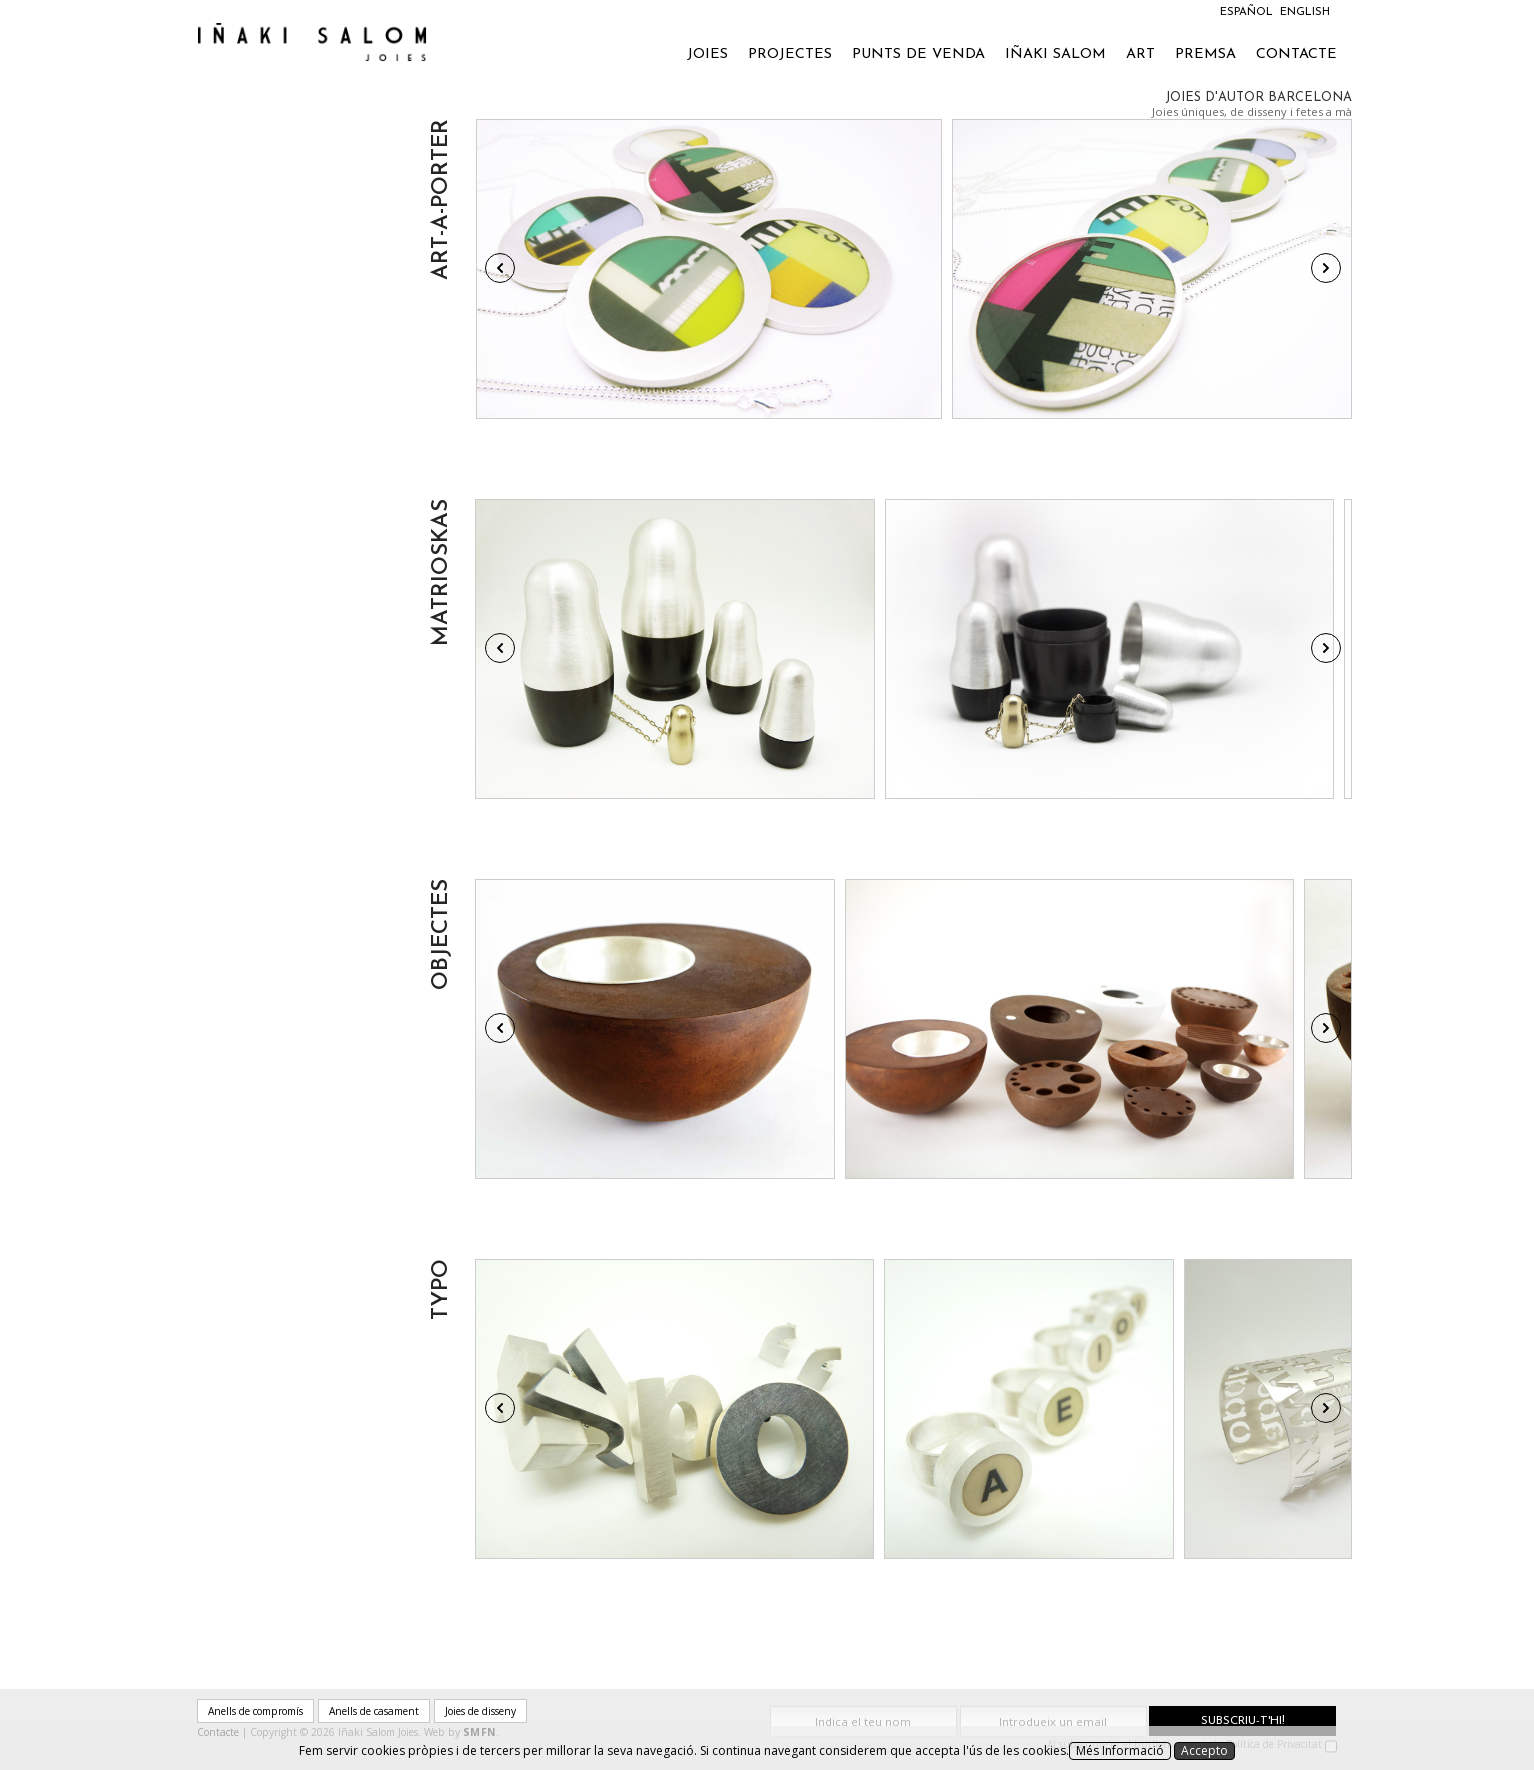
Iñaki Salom (1055, 54)
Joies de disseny (480, 1711)
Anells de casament (374, 1711)
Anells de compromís (255, 1711)
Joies (707, 54)
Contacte (1296, 54)
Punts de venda (918, 54)
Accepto (1204, 1750)
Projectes (790, 54)
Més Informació (1120, 1750)
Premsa (1205, 54)
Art (1140, 54)
